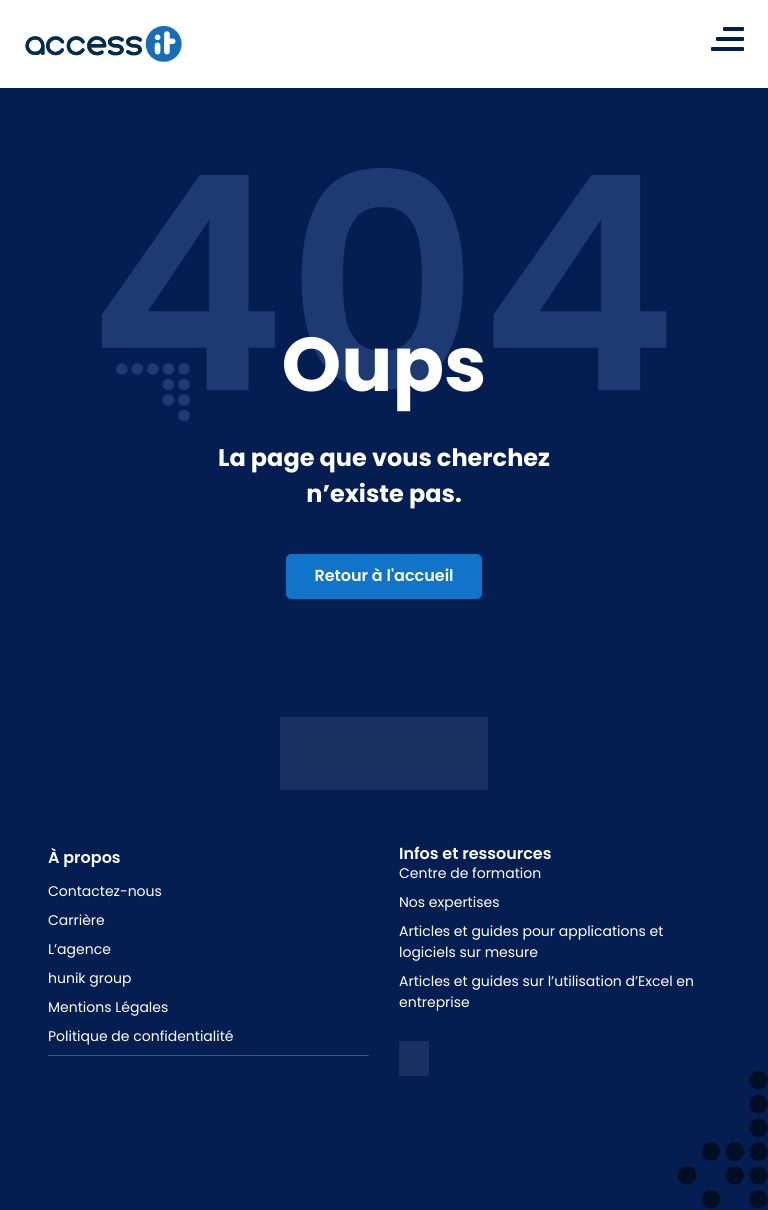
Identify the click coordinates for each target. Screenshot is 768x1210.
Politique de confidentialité (140, 1036)
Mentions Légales (108, 1007)
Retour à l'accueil (383, 575)
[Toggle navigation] (727, 39)
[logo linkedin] (414, 1058)
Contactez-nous (105, 891)
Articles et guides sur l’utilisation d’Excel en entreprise (546, 991)
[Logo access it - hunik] (384, 774)
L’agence (79, 949)
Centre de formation (470, 873)
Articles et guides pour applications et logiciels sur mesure (531, 941)
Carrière (76, 920)
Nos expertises (449, 902)
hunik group (89, 978)
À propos (84, 857)
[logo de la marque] (103, 44)
